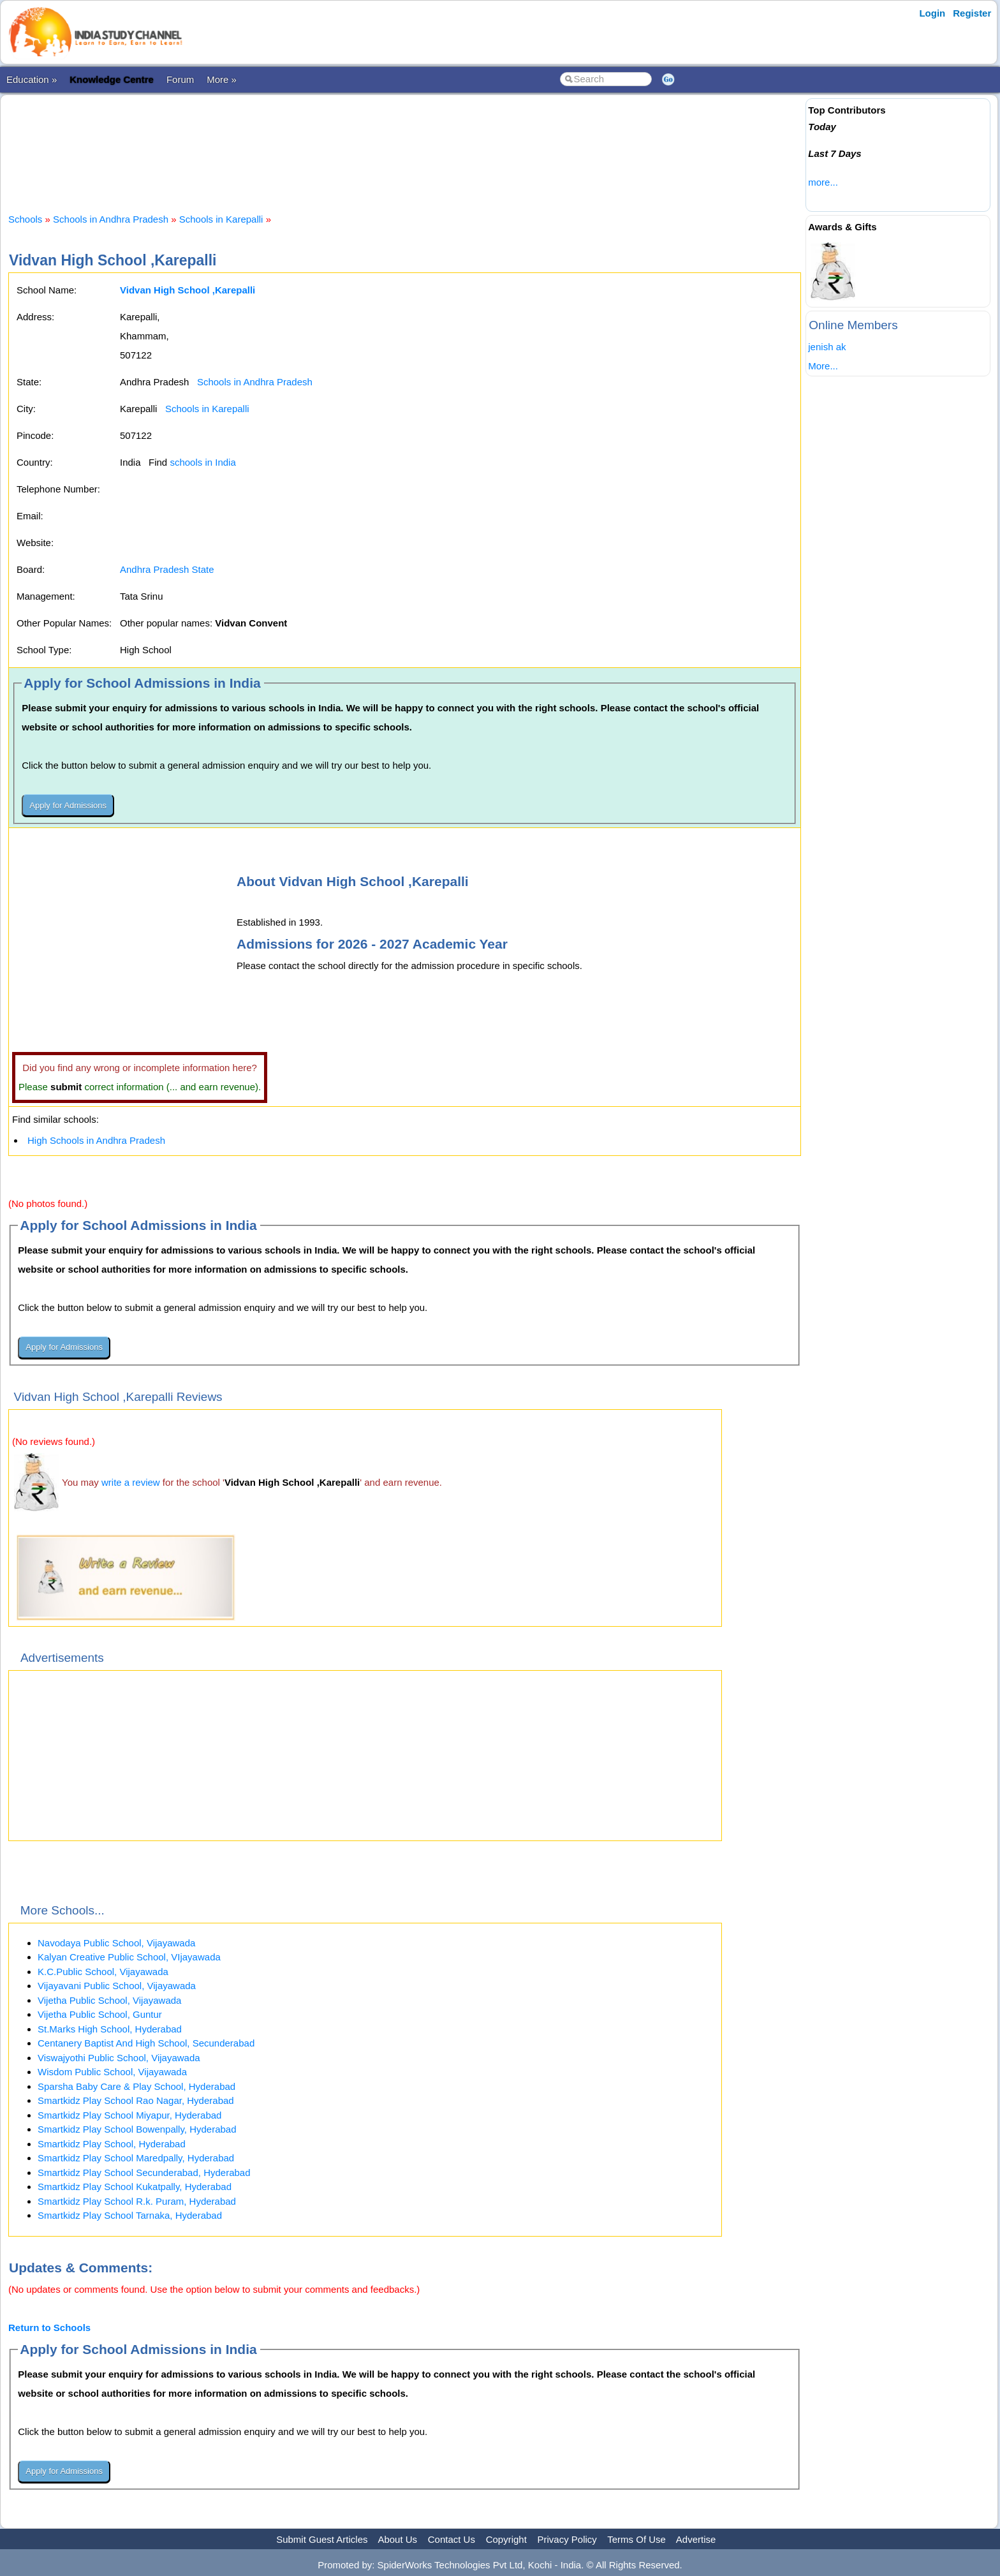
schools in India (202, 462)
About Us (397, 2539)
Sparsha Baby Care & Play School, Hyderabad (136, 2086)
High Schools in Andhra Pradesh (96, 1140)
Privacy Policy (567, 2539)
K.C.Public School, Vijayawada (103, 1971)
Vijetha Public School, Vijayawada (109, 2000)
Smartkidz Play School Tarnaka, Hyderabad (130, 2215)
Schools (25, 219)
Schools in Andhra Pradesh (110, 219)
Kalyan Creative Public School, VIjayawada (129, 1956)
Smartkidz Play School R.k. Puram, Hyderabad (137, 2201)
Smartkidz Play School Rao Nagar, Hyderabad (136, 2100)
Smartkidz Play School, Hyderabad (112, 2143)
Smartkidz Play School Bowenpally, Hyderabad (137, 2129)
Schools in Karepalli (221, 219)
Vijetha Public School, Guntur (100, 2014)
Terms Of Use (636, 2539)
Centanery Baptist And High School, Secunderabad (146, 2043)
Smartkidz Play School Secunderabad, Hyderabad (144, 2172)
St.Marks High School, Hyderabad (110, 2029)
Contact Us (451, 2539)
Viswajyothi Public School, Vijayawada (119, 2057)
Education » (31, 79)
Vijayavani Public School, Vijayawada (117, 1985)
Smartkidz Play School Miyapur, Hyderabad (129, 2115)
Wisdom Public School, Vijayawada (112, 2071)
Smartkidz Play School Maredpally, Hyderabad (136, 2157)
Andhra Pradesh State (167, 569)
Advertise (696, 2539)
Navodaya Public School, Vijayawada (116, 1942)
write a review (130, 1482)
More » (222, 79)
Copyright (506, 2539)
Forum (180, 79)
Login (932, 13)
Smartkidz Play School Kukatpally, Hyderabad (135, 2186)
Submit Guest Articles (321, 2539)
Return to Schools (49, 2327)
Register (972, 13)
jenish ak (827, 346)
